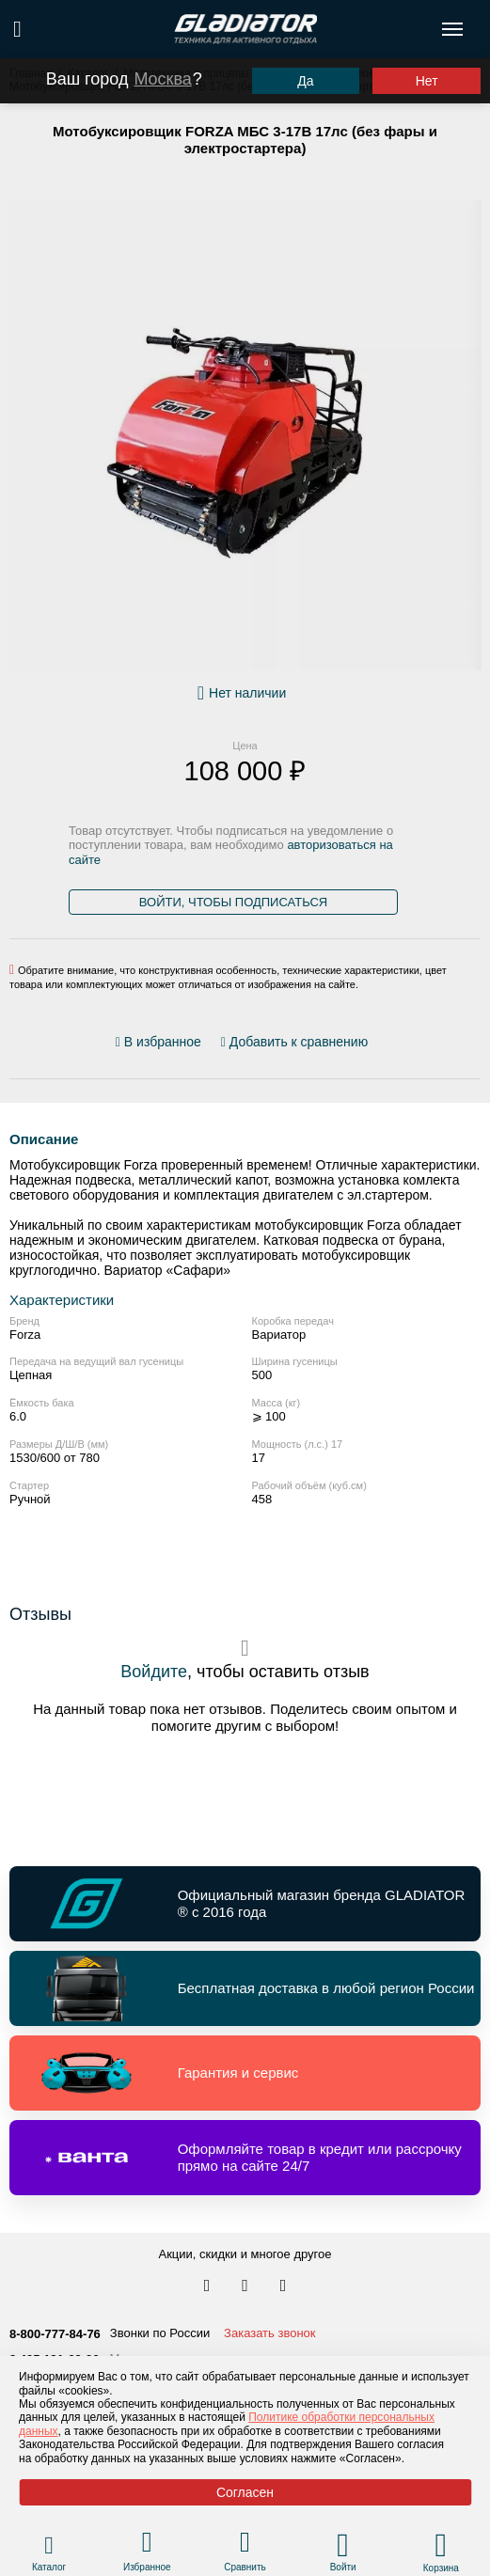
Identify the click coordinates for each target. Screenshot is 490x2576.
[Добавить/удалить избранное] (161, 1042)
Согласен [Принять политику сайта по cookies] (245, 2492)
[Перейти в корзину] (441, 2545)
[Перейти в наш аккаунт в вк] (208, 2286)
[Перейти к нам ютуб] (283, 2286)
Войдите (153, 1671)
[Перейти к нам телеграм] (246, 2286)
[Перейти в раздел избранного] (147, 2544)
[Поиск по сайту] (17, 29)
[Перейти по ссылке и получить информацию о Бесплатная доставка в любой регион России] (245, 1988)
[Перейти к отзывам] (378, 1045)
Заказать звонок (269, 2333)
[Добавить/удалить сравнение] (294, 1042)
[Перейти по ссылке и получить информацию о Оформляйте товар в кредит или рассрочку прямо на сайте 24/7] (245, 2157)
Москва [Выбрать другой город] (162, 79)
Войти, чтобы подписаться (233, 902)
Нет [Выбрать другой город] (427, 80)
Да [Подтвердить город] (305, 80)
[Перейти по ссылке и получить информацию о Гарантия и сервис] (245, 2073)
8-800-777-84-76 (55, 2334)
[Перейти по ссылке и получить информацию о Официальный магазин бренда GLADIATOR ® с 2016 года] (245, 1903)
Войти (343, 2567)
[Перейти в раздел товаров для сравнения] (245, 2544)
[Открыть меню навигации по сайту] (452, 29)
